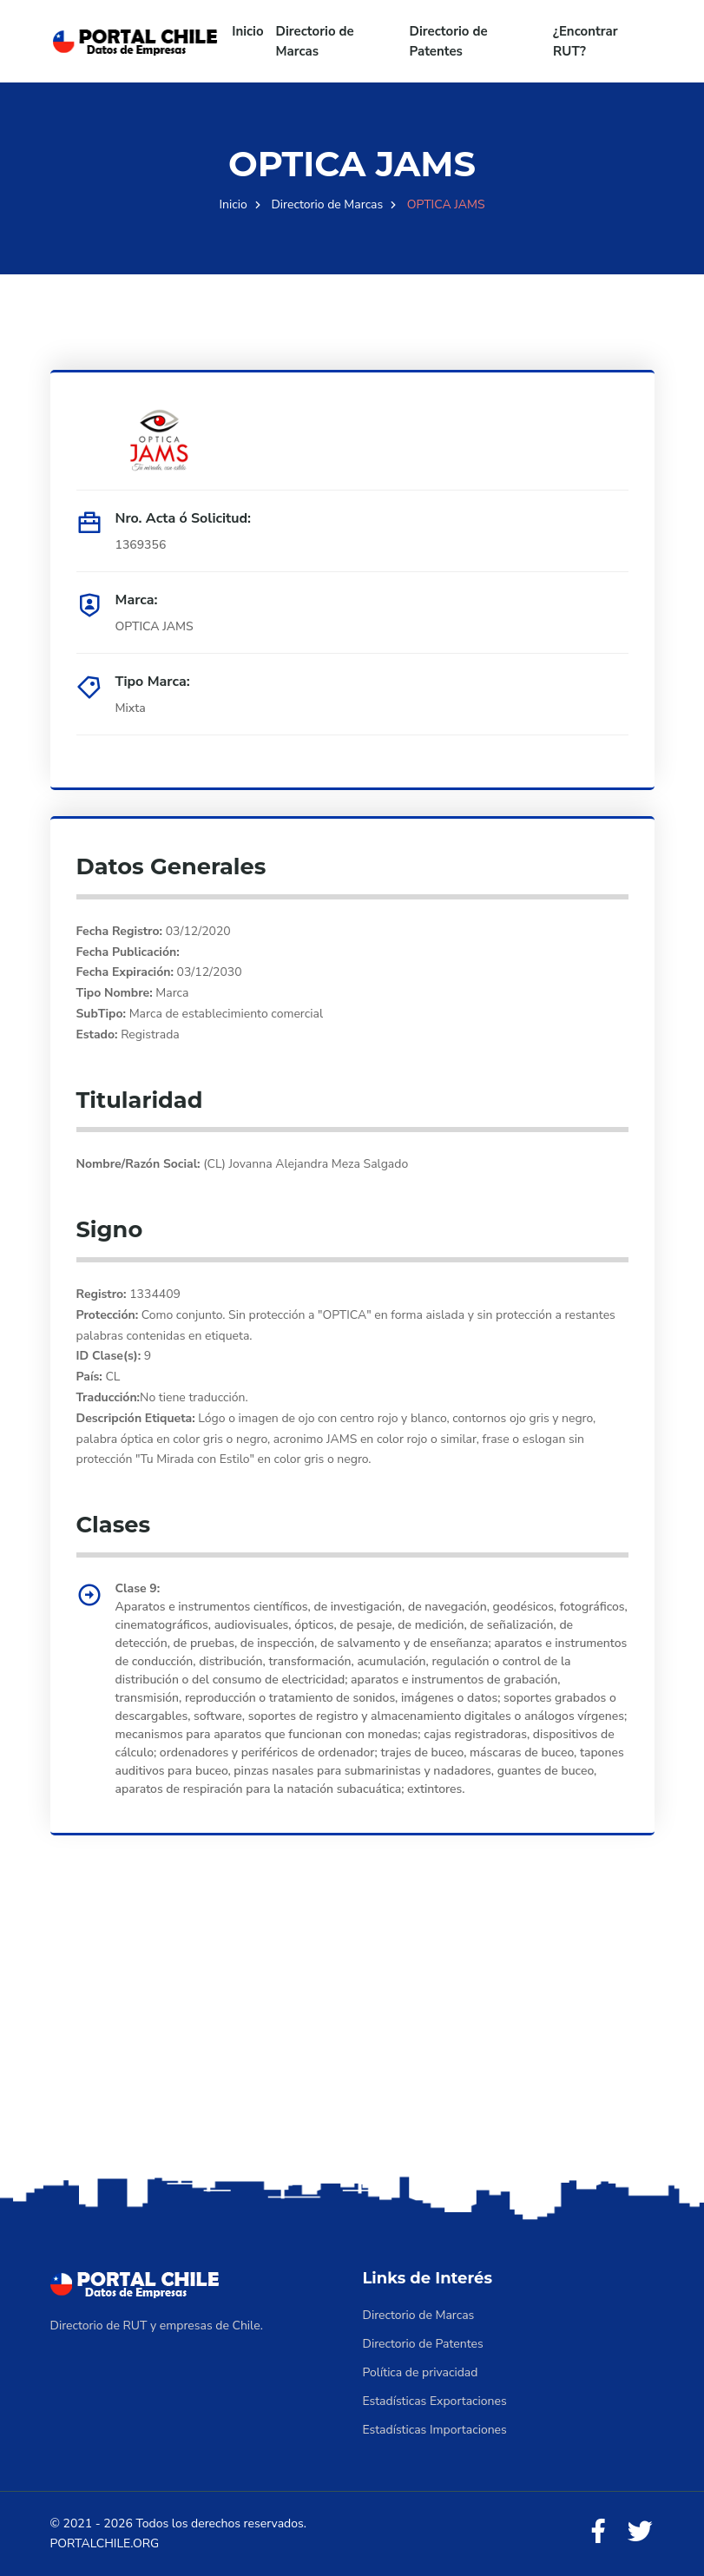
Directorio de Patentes (449, 41)
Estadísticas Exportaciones (435, 2401)
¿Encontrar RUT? (585, 41)
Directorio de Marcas (315, 41)
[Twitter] (640, 2532)
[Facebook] (598, 2532)
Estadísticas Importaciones (435, 2429)
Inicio (247, 31)
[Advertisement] (352, 2035)
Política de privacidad (420, 2372)
